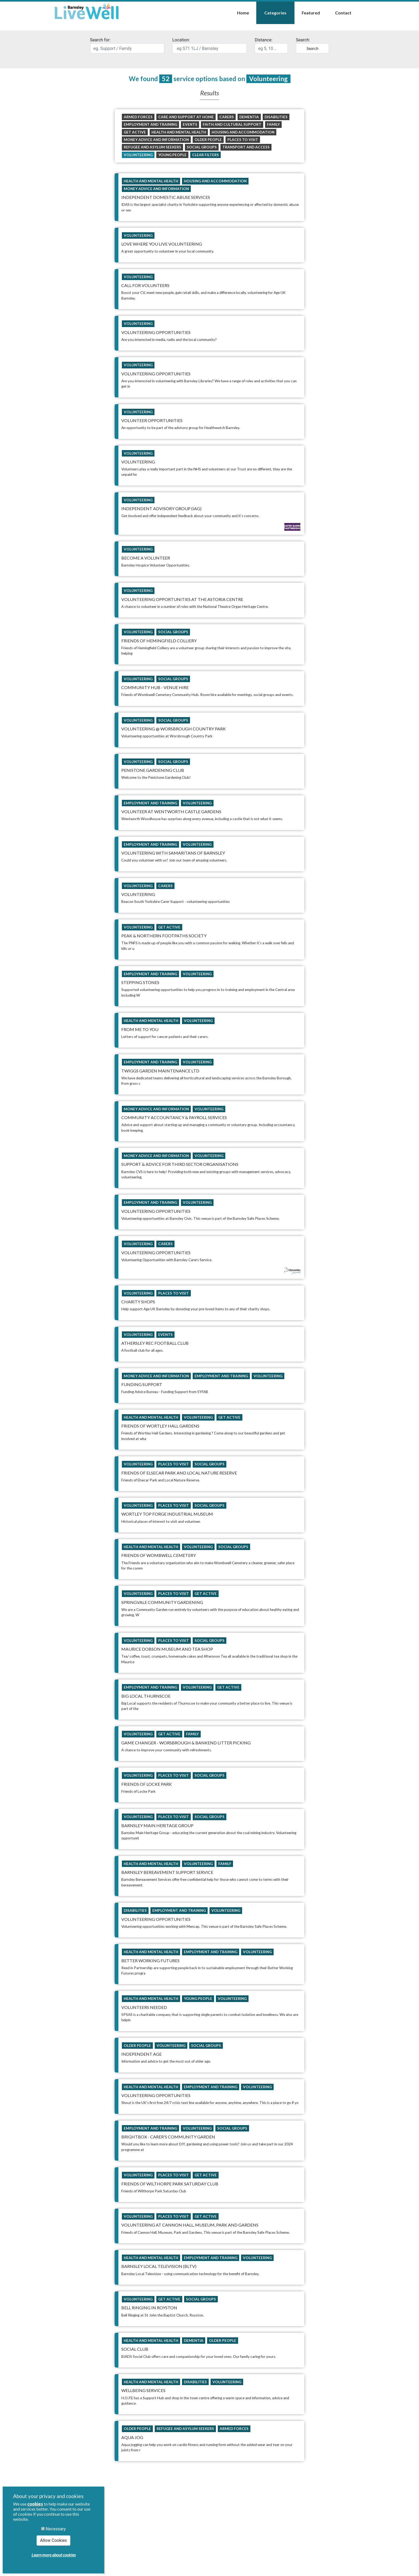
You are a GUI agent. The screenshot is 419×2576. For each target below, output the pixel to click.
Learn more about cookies (54, 2554)
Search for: (127, 45)
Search (312, 48)
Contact (343, 12)
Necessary (53, 2528)
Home (243, 12)
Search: (312, 45)
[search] (127, 48)
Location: (209, 45)
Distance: (271, 45)
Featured (311, 12)
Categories (275, 12)
